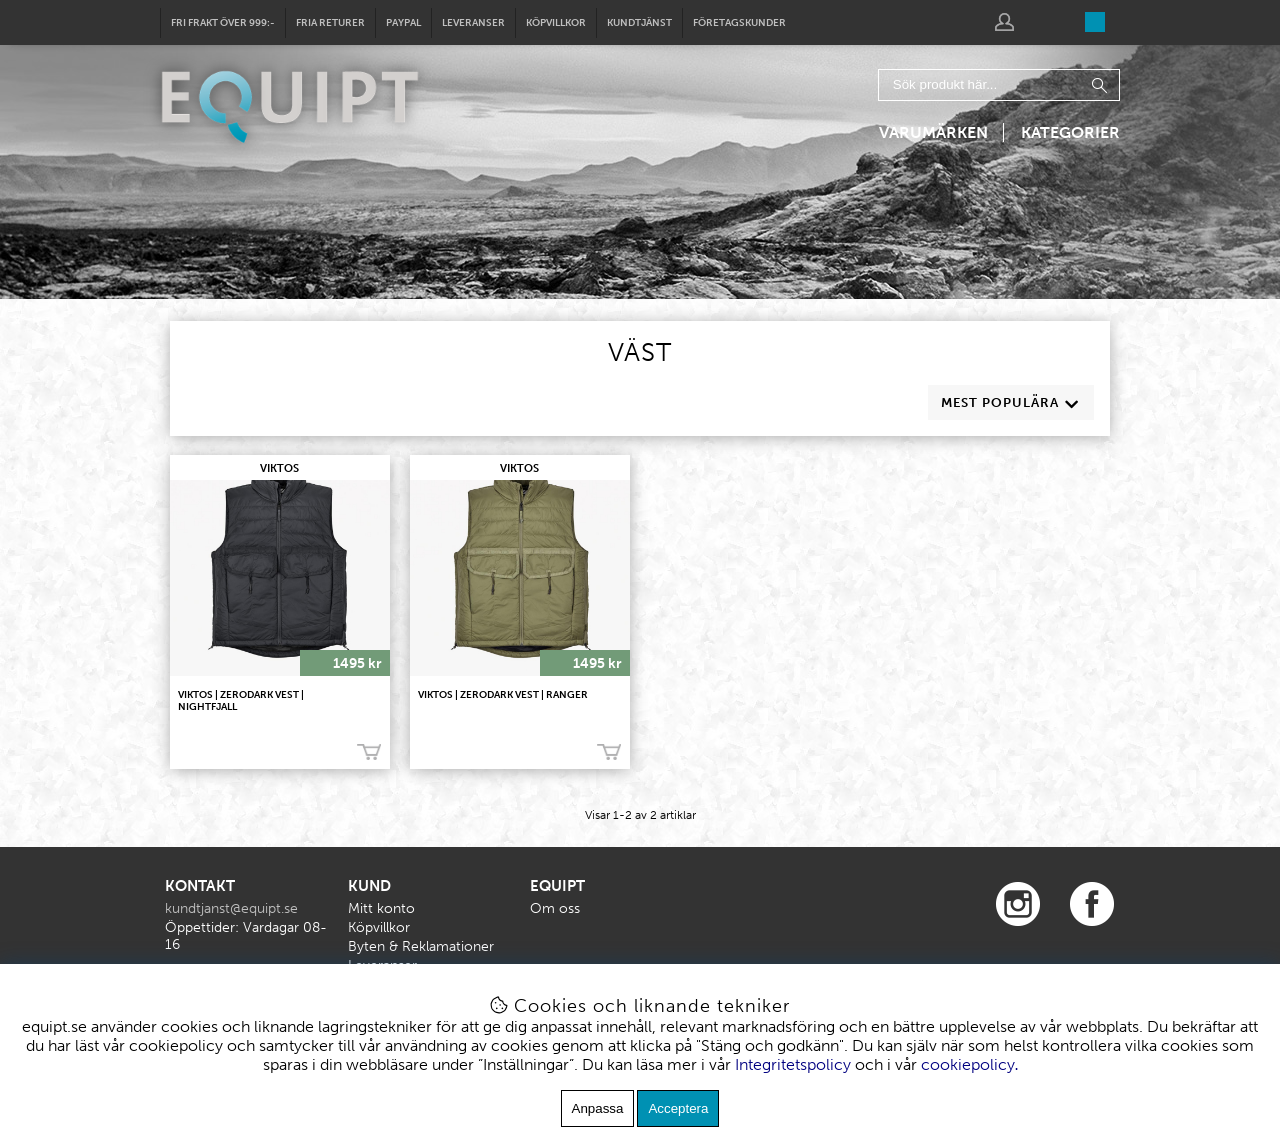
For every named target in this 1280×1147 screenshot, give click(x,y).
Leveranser (473, 23)
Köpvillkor (556, 23)
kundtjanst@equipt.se (231, 908)
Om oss (555, 908)
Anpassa (598, 1108)
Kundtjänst (639, 23)
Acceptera (678, 1108)
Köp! (369, 752)
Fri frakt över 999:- (223, 23)
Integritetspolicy (793, 1064)
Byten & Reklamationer (421, 946)
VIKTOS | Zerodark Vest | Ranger (503, 695)
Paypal (403, 23)
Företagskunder (739, 23)
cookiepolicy (968, 1064)
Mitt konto (381, 908)
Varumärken (933, 132)
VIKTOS (279, 468)
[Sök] (999, 85)
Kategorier (1070, 132)
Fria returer (330, 23)
